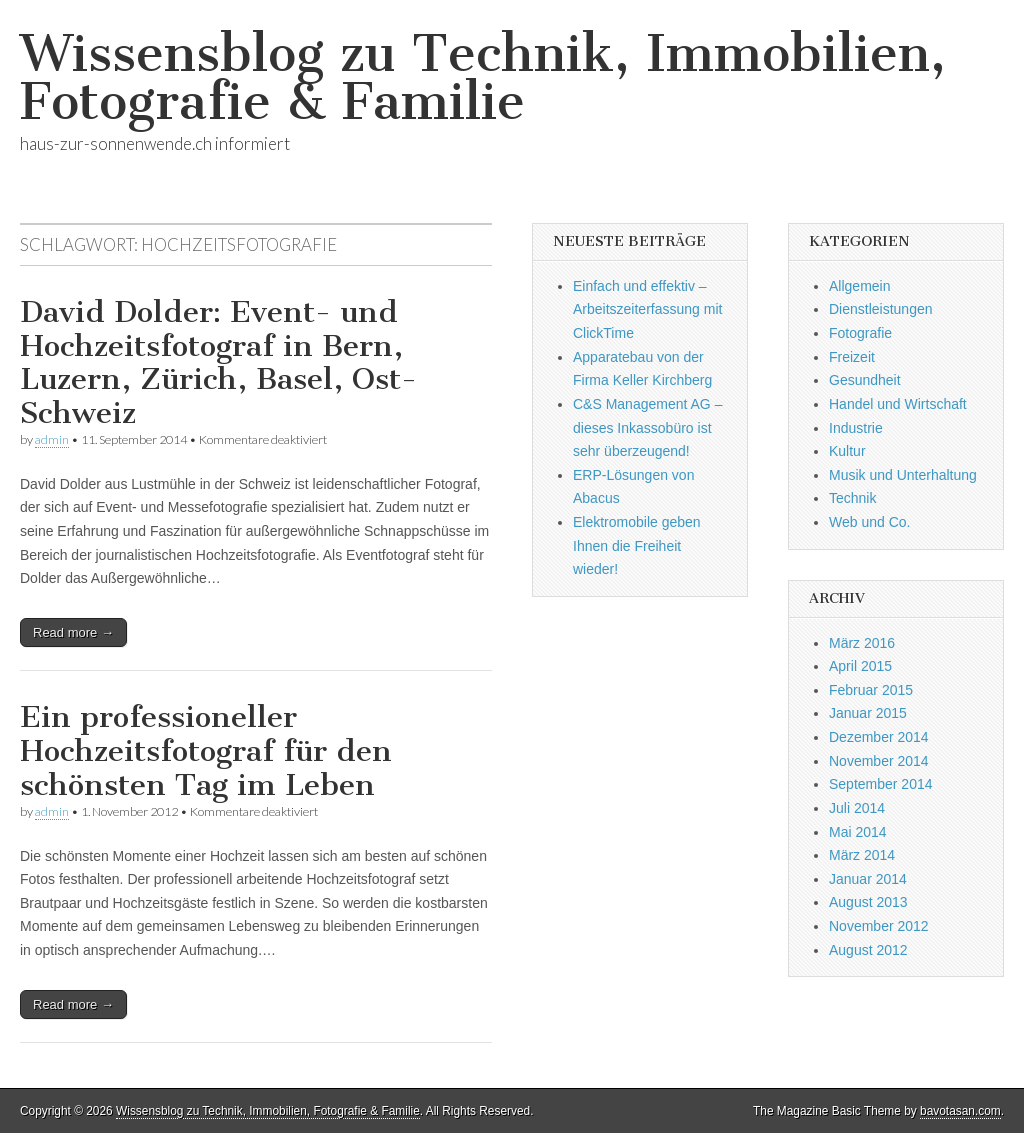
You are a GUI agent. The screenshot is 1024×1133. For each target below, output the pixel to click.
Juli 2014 (857, 808)
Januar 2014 (868, 879)
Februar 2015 (871, 690)
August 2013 (868, 902)
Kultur (847, 451)
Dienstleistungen (881, 309)
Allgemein (859, 286)
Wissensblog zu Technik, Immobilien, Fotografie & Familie (483, 77)
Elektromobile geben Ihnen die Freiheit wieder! (637, 545)
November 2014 (879, 761)
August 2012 (868, 950)
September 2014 (881, 784)
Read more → (73, 632)
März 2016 (862, 643)
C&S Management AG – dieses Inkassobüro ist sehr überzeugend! (647, 427)
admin (52, 439)
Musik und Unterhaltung (903, 475)
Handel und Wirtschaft (898, 404)
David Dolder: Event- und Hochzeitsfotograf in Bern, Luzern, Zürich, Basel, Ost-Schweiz (218, 362)
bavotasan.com (960, 1111)
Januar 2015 (868, 713)
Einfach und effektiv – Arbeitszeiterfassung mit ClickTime (647, 309)
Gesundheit (865, 380)
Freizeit (852, 357)
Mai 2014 (858, 832)
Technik (852, 498)
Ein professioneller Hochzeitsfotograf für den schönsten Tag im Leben (206, 750)
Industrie (856, 428)
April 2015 (860, 666)
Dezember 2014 (879, 737)
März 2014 (862, 855)
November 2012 (879, 926)
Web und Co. (869, 522)
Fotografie (860, 333)
